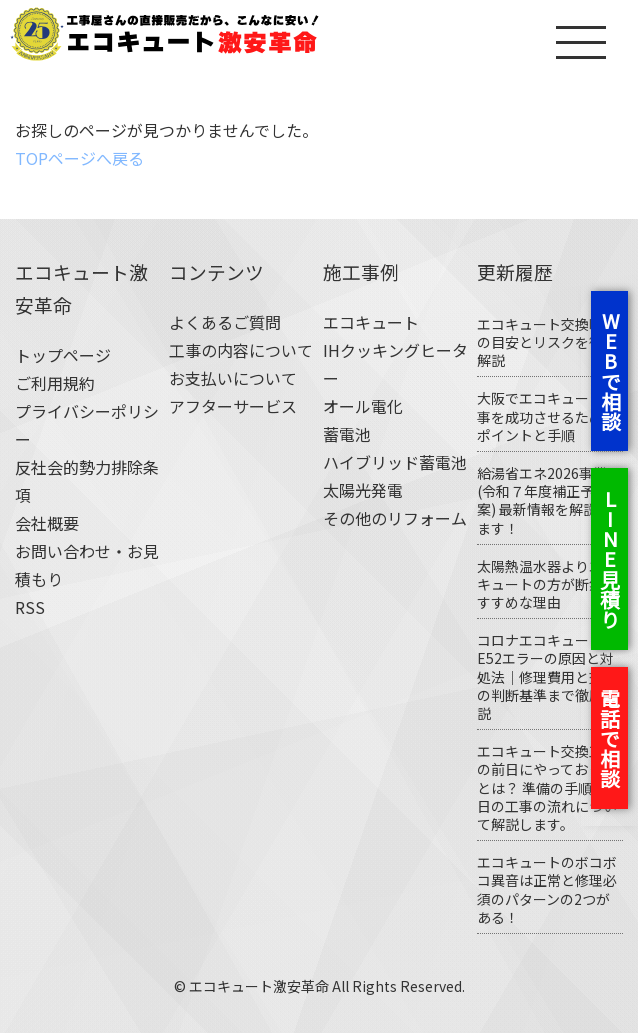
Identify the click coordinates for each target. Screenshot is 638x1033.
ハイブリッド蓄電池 (395, 462)
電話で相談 (609, 738)
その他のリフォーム (395, 518)
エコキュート (371, 322)
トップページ (63, 355)
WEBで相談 (610, 371)
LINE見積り (609, 559)
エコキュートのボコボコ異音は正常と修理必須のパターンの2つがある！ (547, 889)
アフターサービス (233, 406)
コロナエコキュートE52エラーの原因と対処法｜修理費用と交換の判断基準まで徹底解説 (547, 676)
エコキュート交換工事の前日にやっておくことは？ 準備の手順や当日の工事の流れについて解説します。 (548, 787)
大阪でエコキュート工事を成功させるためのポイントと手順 (547, 416)
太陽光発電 (363, 490)
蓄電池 (347, 434)
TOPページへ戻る (79, 158)
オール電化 (363, 406)
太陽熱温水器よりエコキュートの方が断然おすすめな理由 (547, 584)
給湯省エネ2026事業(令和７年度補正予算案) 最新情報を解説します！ (544, 500)
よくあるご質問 (225, 322)
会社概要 (47, 523)
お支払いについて (233, 378)
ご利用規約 (55, 383)
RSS (30, 607)
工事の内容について (241, 350)
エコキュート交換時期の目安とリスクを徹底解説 (547, 342)
